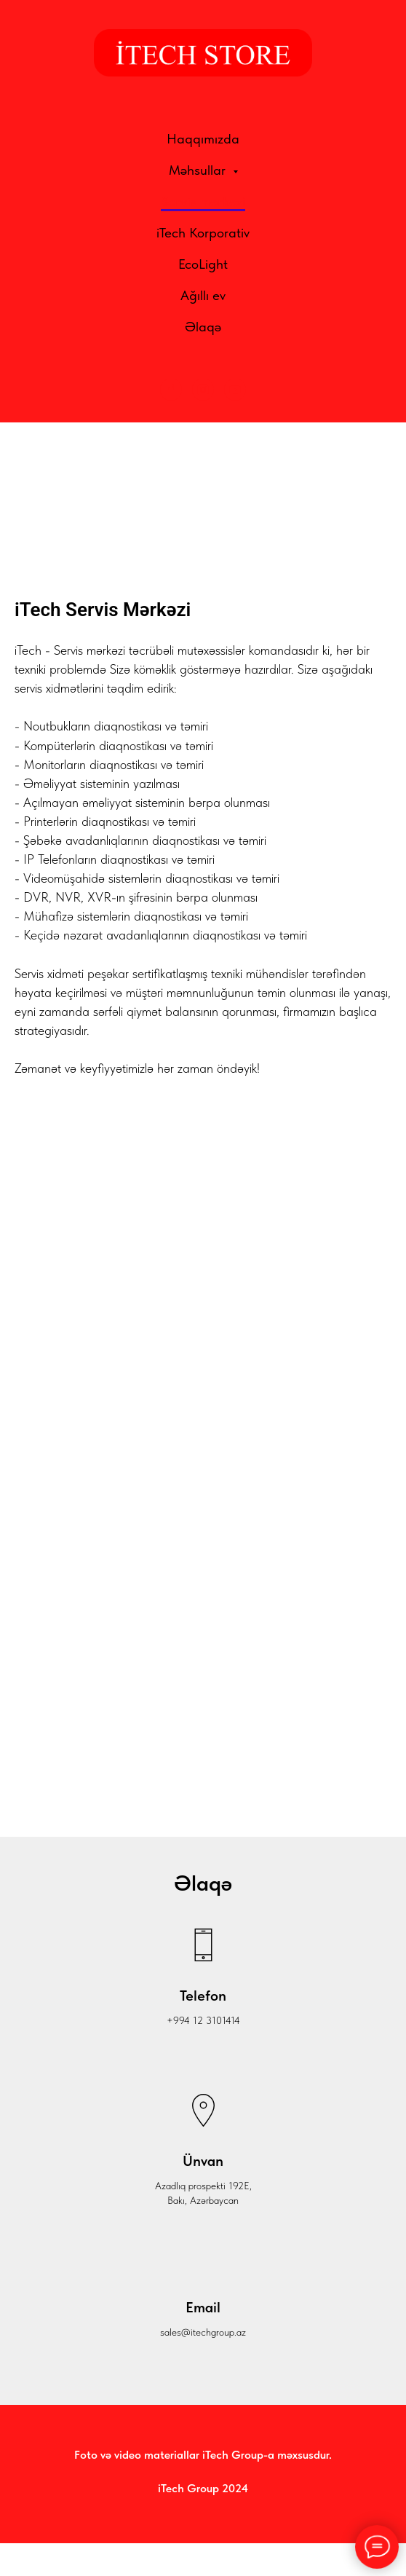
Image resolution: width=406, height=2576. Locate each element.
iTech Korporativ (203, 232)
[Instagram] (203, 390)
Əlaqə (203, 326)
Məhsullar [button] (199, 170)
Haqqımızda (203, 138)
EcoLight (203, 264)
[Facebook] (171, 390)
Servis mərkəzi (203, 201)
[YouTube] (235, 390)
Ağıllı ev (203, 295)
